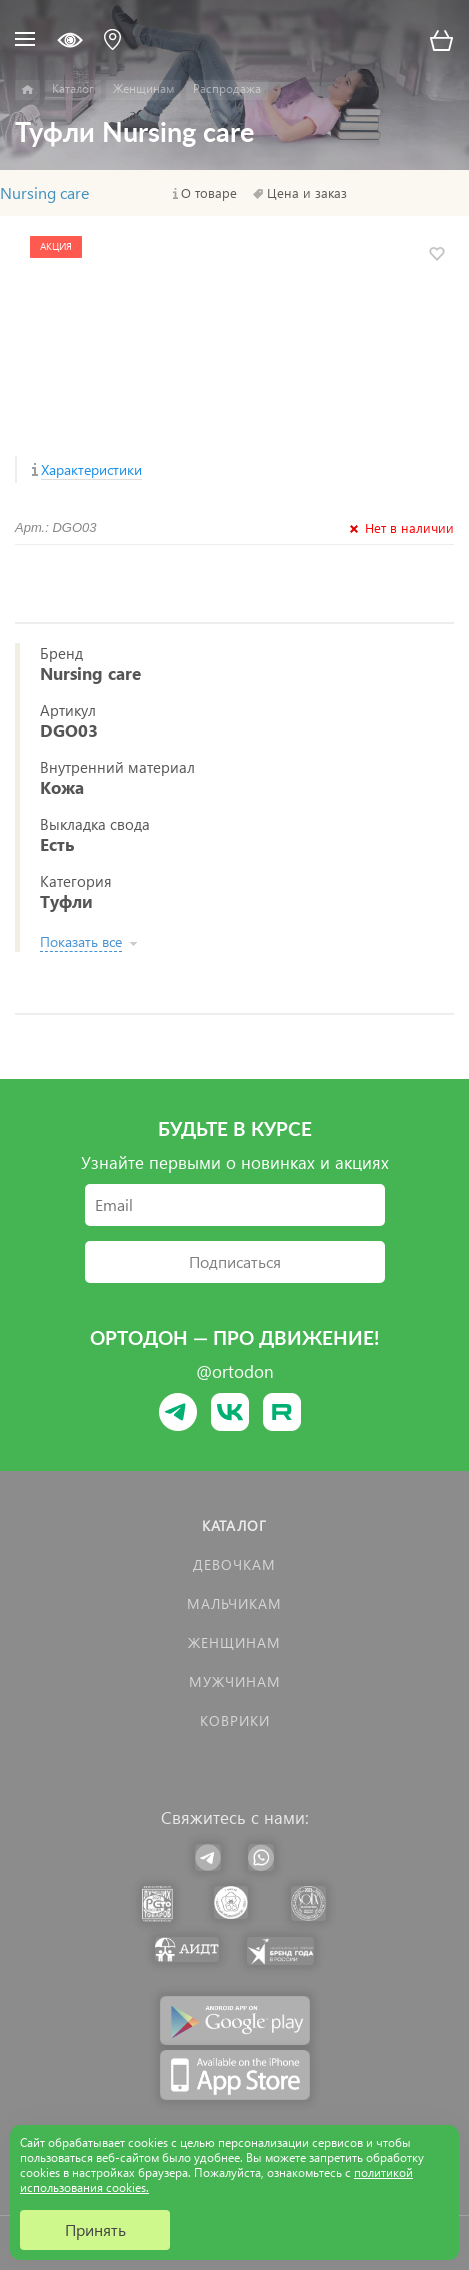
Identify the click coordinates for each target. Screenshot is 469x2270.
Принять (95, 2229)
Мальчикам (234, 1603)
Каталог (234, 1525)
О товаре (209, 193)
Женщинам (234, 1642)
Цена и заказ (307, 193)
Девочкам (234, 1564)
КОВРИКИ (235, 1720)
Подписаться (235, 1261)
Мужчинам (235, 1681)
